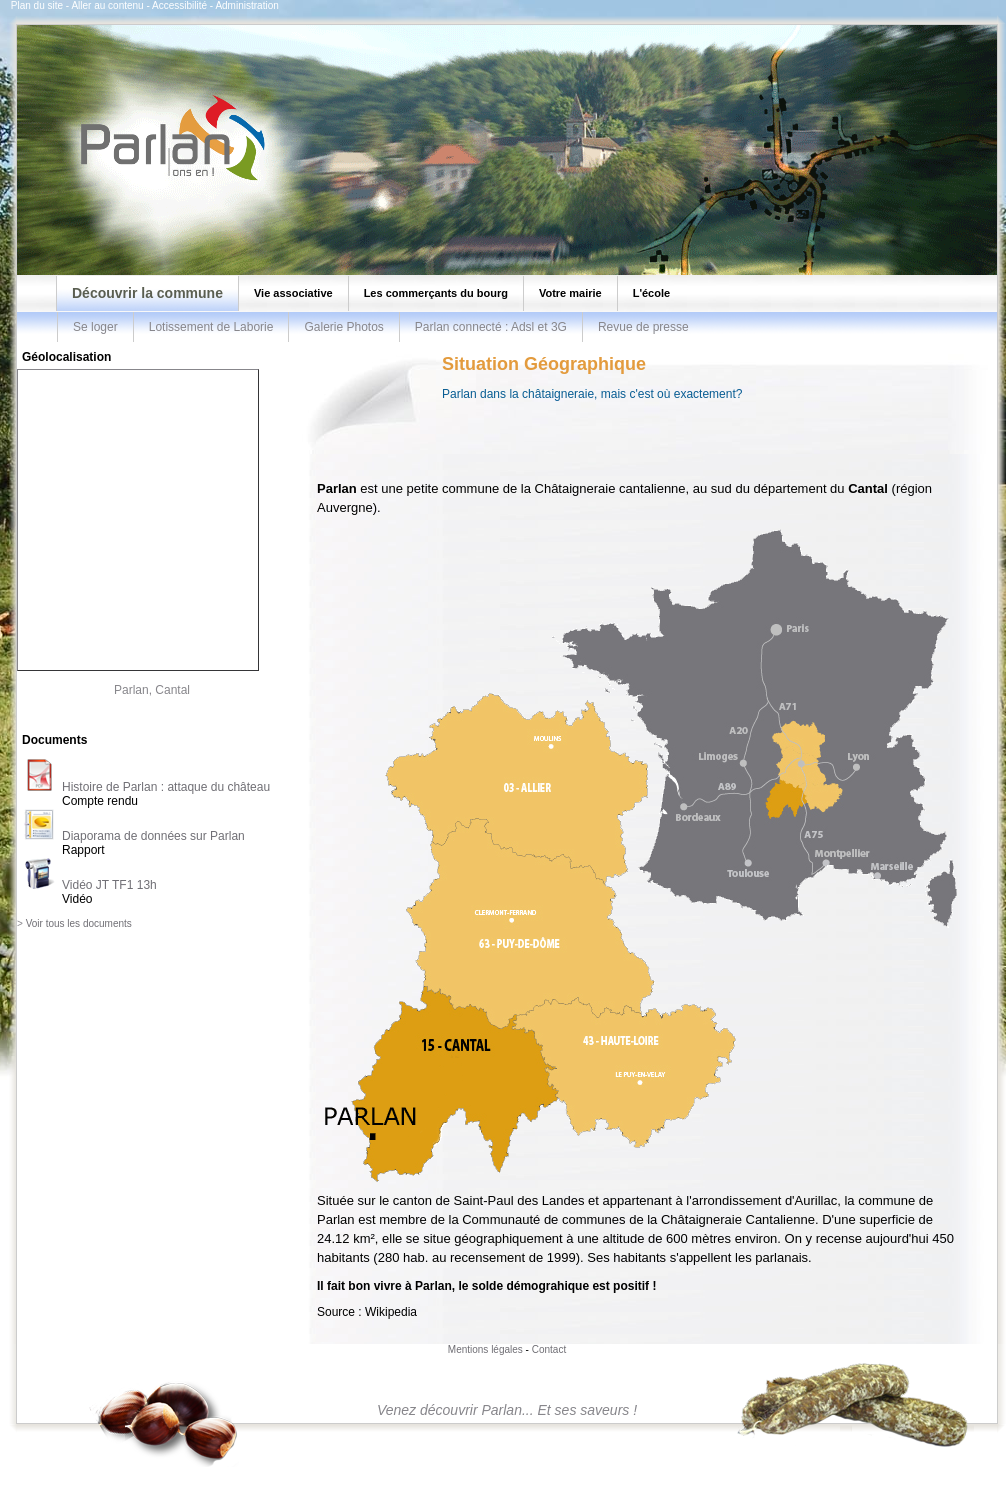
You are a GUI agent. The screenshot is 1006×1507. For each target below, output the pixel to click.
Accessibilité (179, 5)
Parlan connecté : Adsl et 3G (491, 327)
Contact (549, 1349)
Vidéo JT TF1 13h (109, 885)
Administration (246, 5)
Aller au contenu (107, 5)
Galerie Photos (343, 327)
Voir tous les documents (79, 923)
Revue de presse (643, 327)
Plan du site (37, 5)
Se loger (95, 327)
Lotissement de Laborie (211, 327)
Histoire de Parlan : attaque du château (166, 787)
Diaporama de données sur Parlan (153, 836)
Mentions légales (485, 1349)
